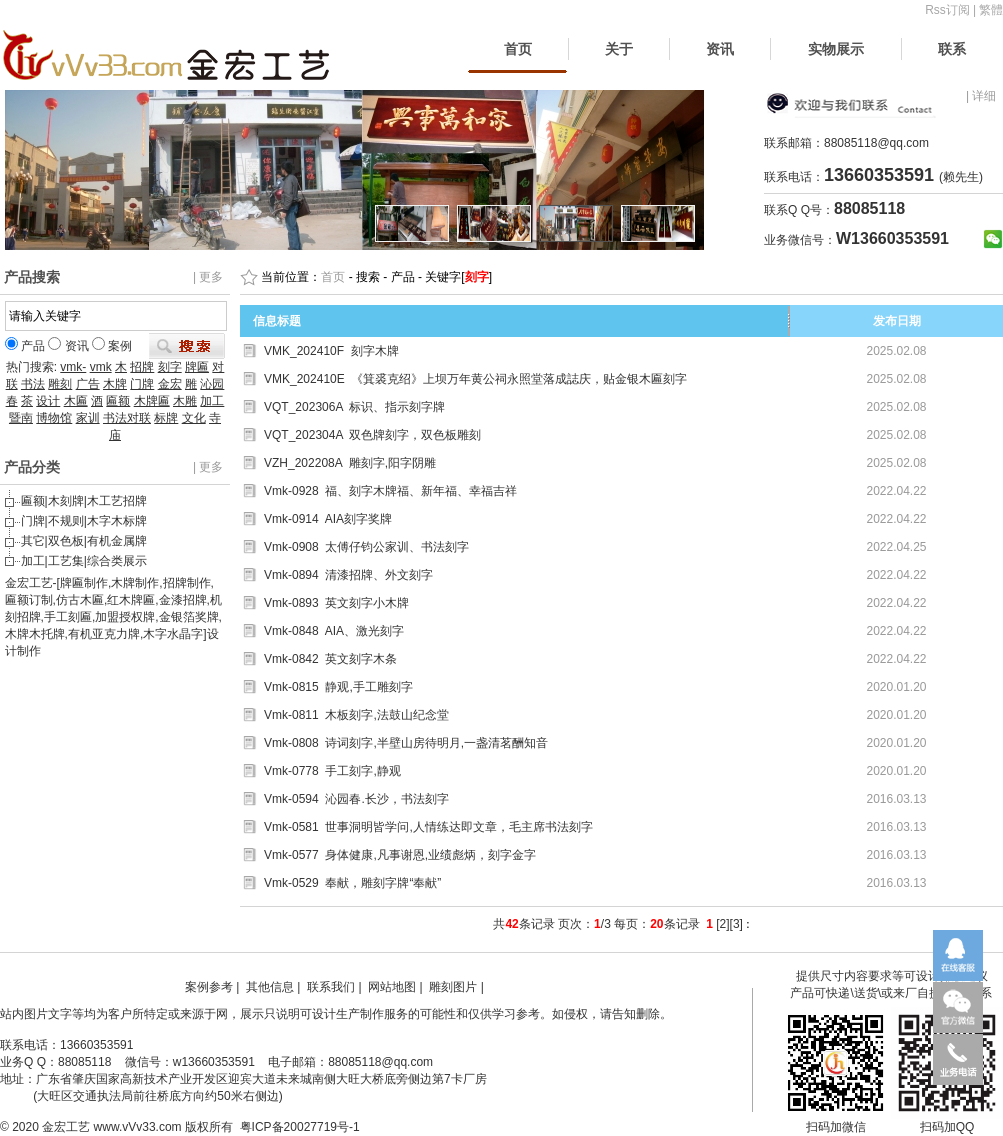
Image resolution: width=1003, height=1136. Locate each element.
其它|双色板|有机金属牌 (84, 541)
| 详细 (981, 96)
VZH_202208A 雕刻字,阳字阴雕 (350, 463)
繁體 (991, 10)
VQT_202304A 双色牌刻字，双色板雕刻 (372, 435)
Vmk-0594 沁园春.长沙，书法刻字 (356, 799)
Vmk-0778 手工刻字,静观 (332, 771)
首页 (518, 49)
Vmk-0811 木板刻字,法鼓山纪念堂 (356, 715)
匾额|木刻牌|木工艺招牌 (84, 501)
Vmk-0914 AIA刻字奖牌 (328, 519)
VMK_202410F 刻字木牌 (331, 351)
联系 (952, 49)
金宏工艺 (66, 1127)
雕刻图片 (453, 987)
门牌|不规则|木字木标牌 (84, 521)
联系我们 (331, 987)
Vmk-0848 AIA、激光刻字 (334, 631)
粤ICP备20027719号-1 (300, 1127)
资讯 (720, 49)
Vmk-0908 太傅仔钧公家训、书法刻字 (366, 547)
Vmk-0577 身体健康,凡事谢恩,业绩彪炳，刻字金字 (400, 855)
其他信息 (270, 987)
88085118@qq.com (876, 143)
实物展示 (836, 49)
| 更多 (208, 277)
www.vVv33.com (138, 1127)
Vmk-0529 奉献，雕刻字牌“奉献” (352, 883)
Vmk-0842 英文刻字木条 (330, 659)
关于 (619, 49)
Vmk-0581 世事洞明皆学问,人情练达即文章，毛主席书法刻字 (428, 827)
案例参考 (209, 987)
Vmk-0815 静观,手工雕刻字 (338, 687)
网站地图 (392, 987)
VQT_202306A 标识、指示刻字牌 (354, 407)
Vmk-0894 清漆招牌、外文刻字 (348, 575)
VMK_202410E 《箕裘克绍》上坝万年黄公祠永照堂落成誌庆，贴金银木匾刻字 (475, 379)
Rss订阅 (947, 10)
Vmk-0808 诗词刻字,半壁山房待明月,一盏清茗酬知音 (406, 743)
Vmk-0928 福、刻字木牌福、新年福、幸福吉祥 (390, 491)
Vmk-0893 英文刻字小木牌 (336, 603)
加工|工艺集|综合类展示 (84, 561)
